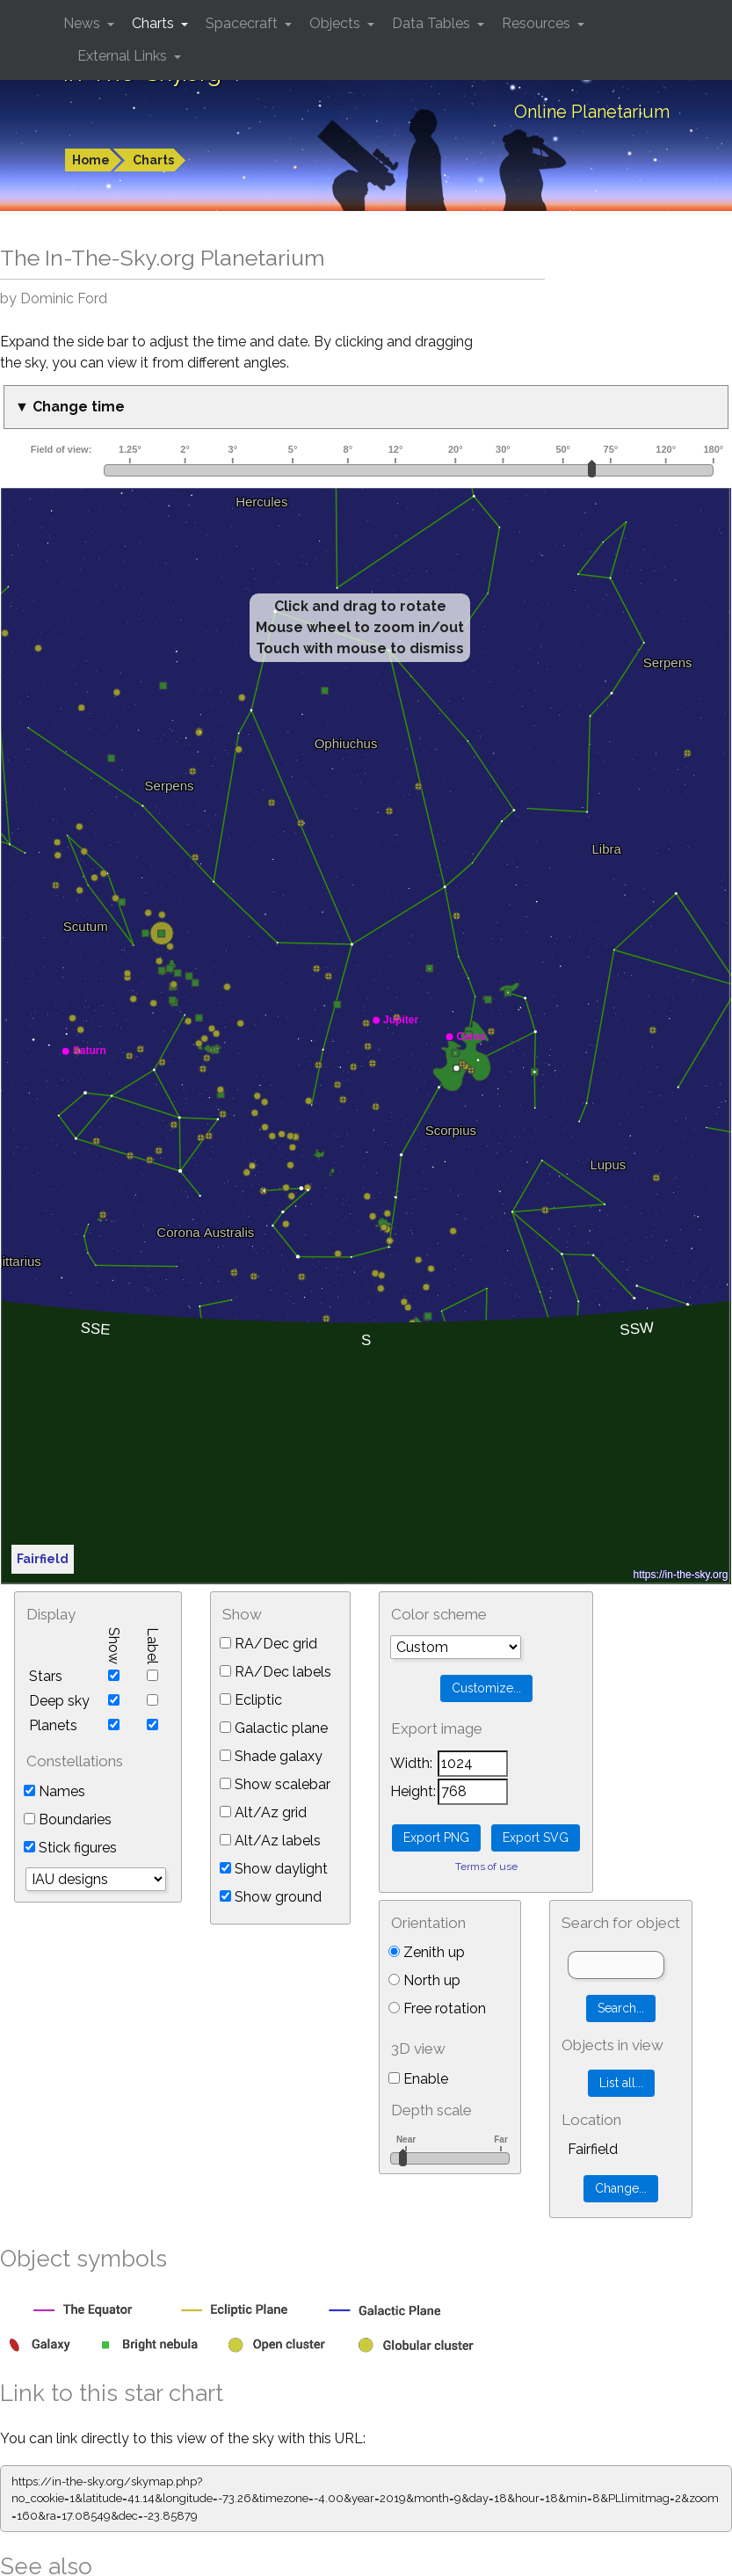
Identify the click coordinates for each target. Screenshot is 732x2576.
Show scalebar (275, 1784)
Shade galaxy (271, 1756)
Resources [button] (538, 23)
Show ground (271, 1896)
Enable (418, 2078)
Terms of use (486, 1866)
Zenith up (426, 1952)
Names (54, 1791)
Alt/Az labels (270, 1840)
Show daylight (274, 1868)
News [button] (83, 23)
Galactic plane (274, 1728)
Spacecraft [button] (243, 23)
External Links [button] (123, 55)
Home (91, 160)
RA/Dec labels (275, 1671)
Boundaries (68, 1819)
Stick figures (70, 1847)
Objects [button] (336, 23)
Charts (153, 160)
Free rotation (437, 2008)
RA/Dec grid (268, 1643)
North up (424, 1980)
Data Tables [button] (433, 23)
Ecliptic (251, 1700)
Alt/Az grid (263, 1812)
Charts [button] (155, 23)
